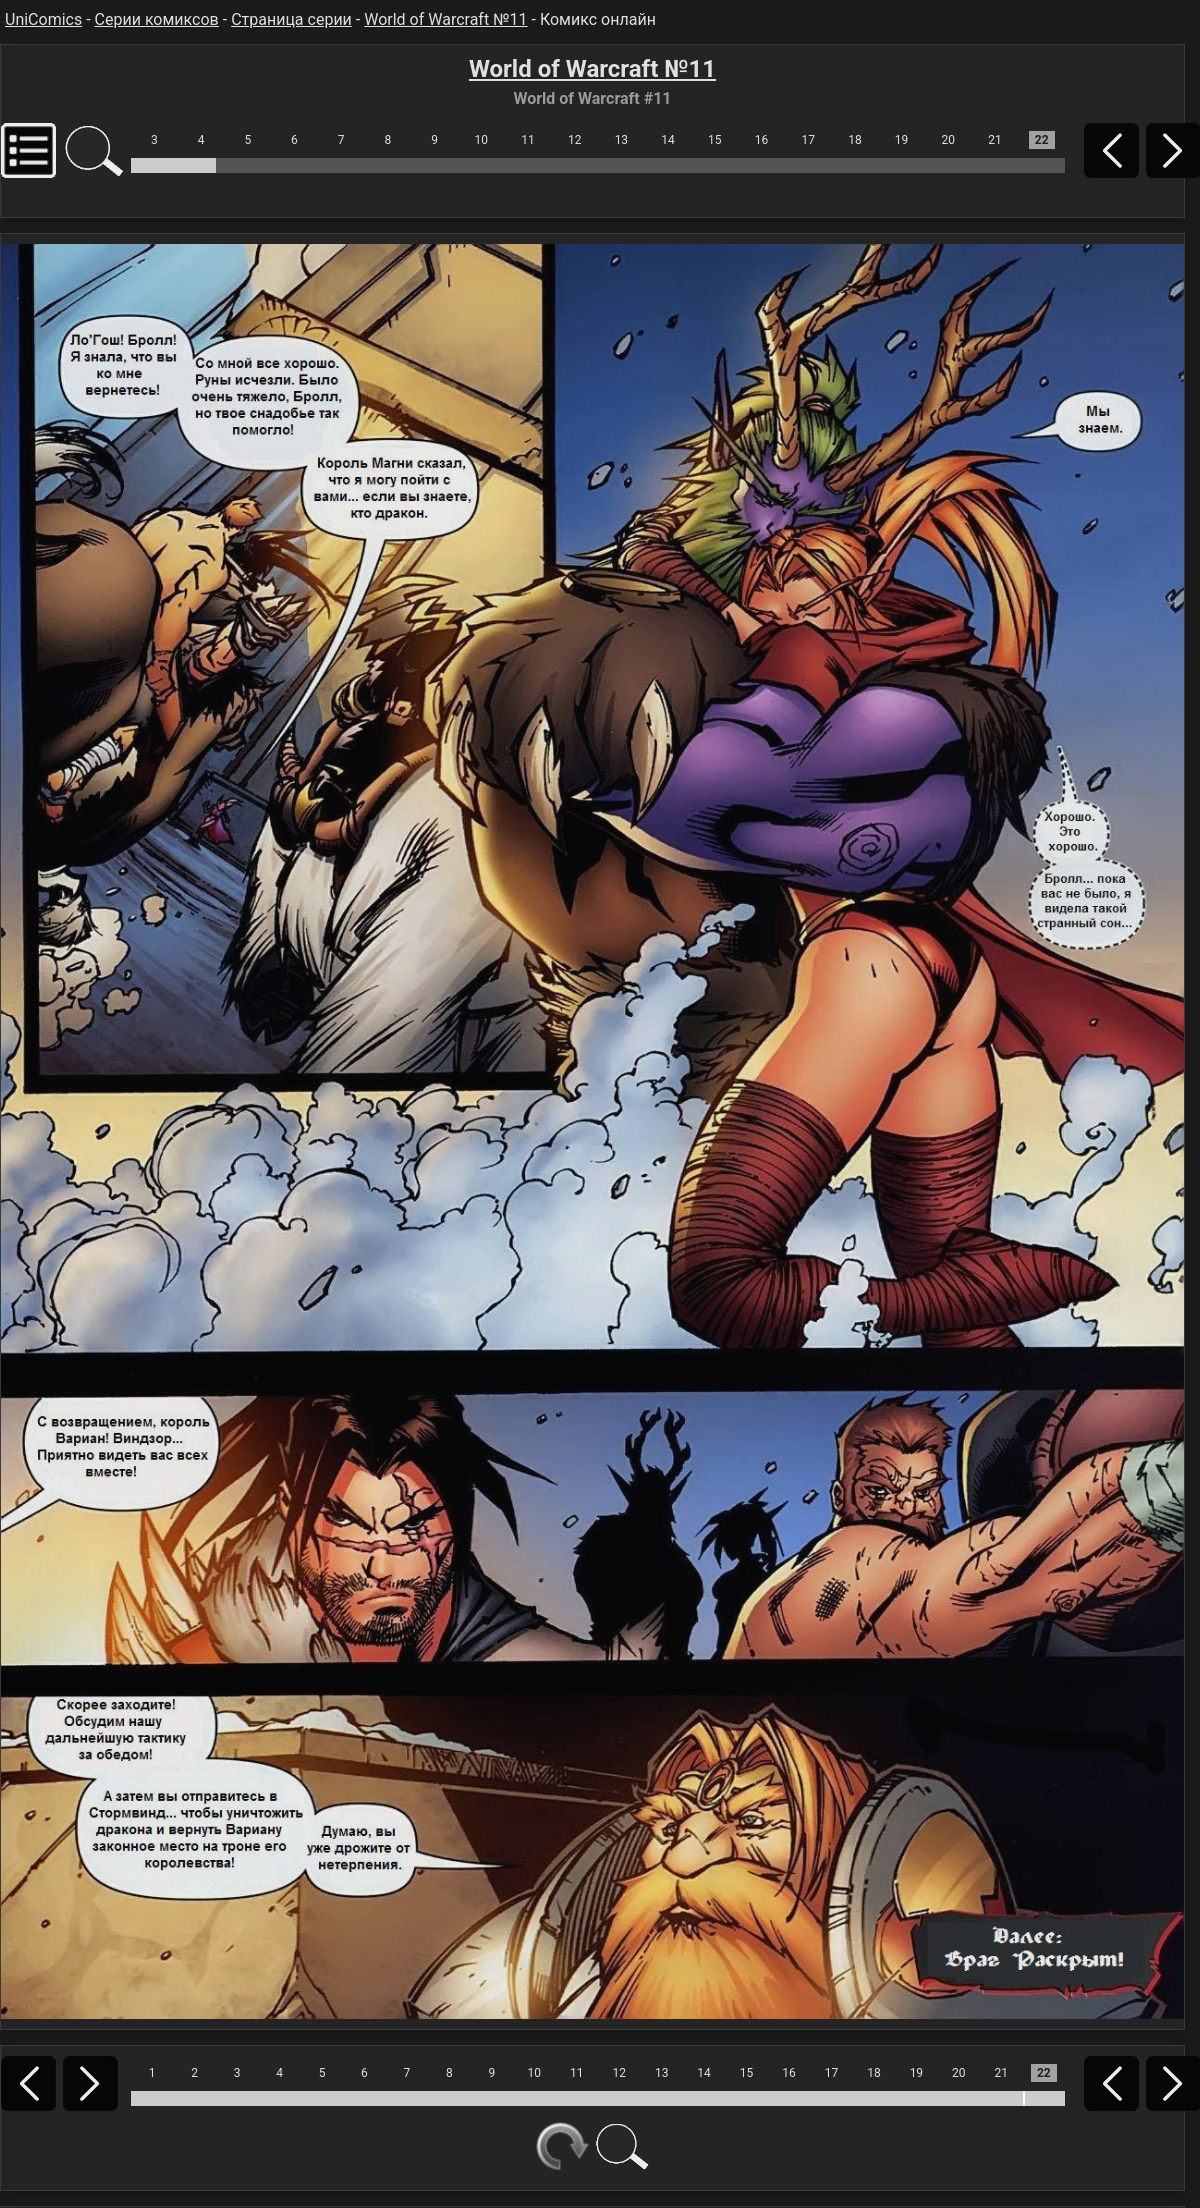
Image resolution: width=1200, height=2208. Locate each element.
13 (622, 140)
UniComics (43, 19)
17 (808, 140)
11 (528, 140)
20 (949, 140)
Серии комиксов (157, 19)
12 (575, 140)
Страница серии (291, 19)
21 (995, 140)
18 (855, 140)
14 (668, 140)
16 (762, 140)
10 (482, 140)
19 (902, 140)
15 (715, 140)
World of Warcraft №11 (445, 19)
